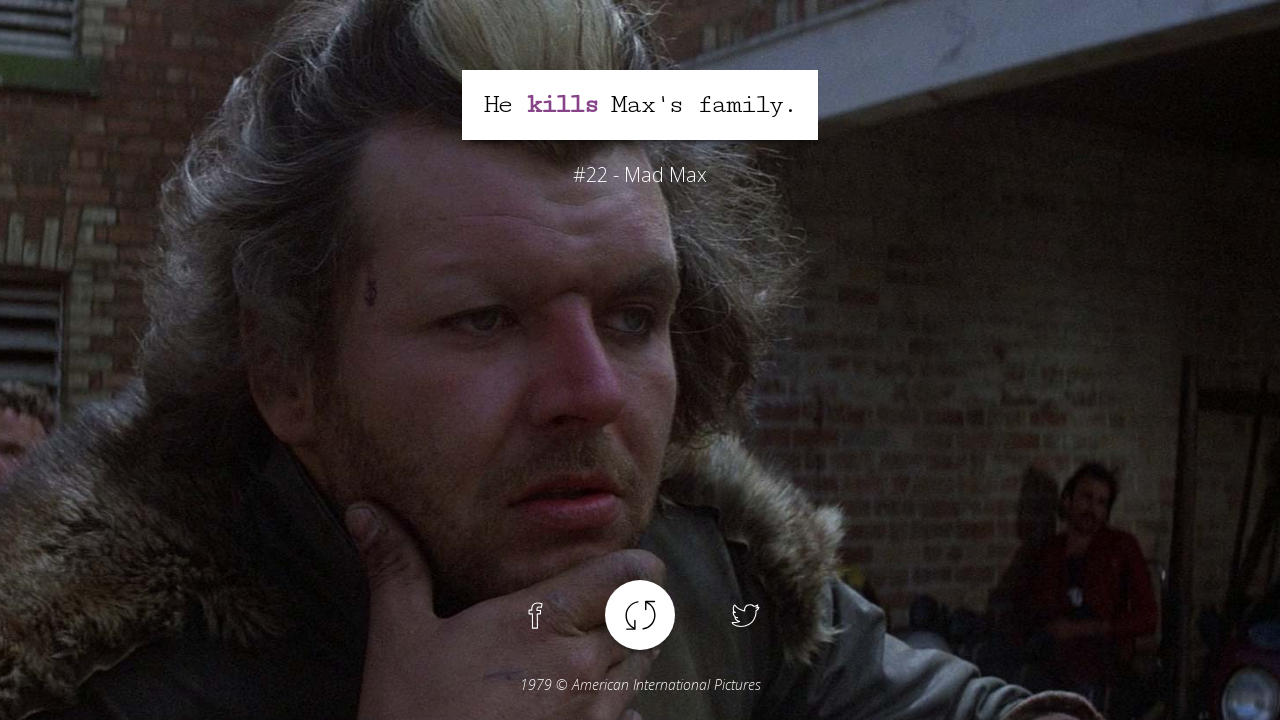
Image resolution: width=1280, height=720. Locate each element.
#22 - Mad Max (640, 174)
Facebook (535, 615)
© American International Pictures (640, 684)
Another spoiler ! (640, 615)
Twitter (745, 615)
